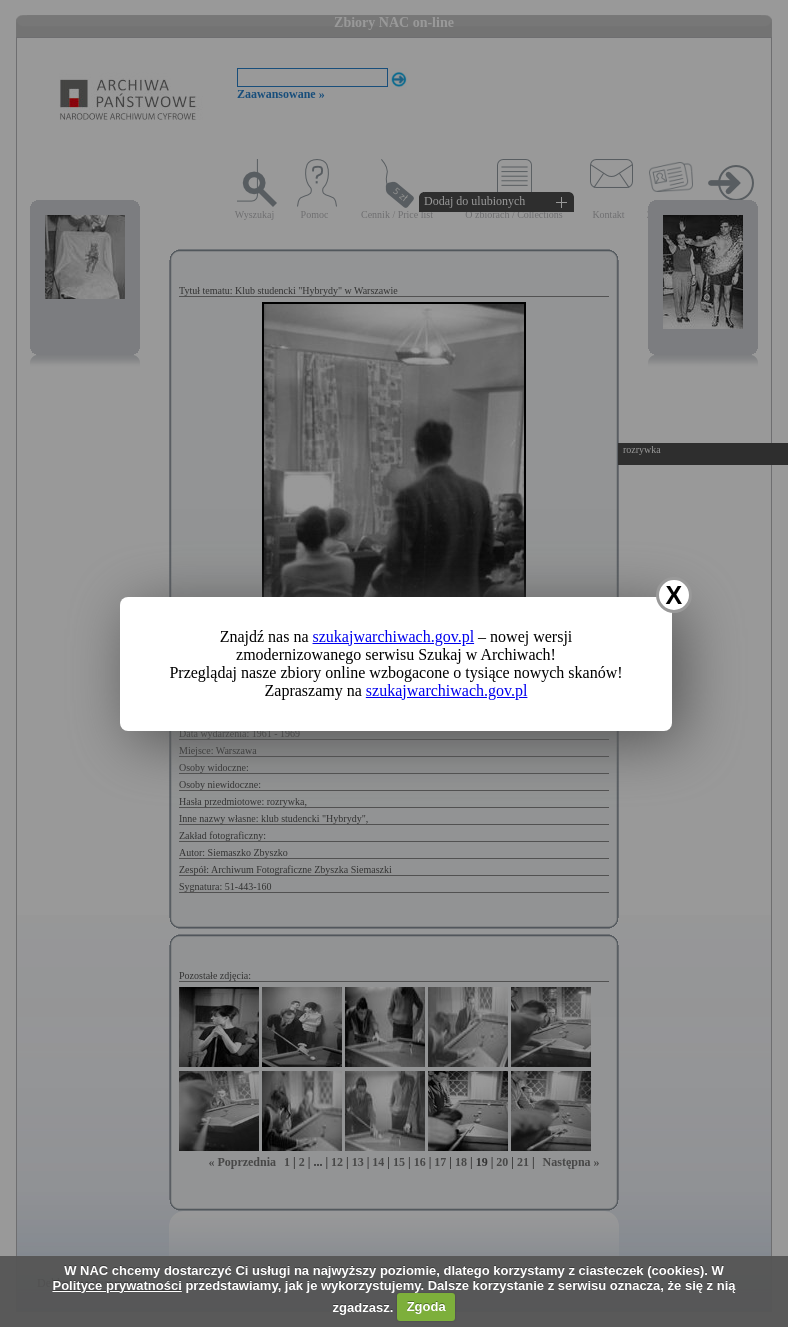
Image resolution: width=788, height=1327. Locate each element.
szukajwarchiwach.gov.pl (394, 636)
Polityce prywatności (116, 1285)
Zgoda (426, 1306)
